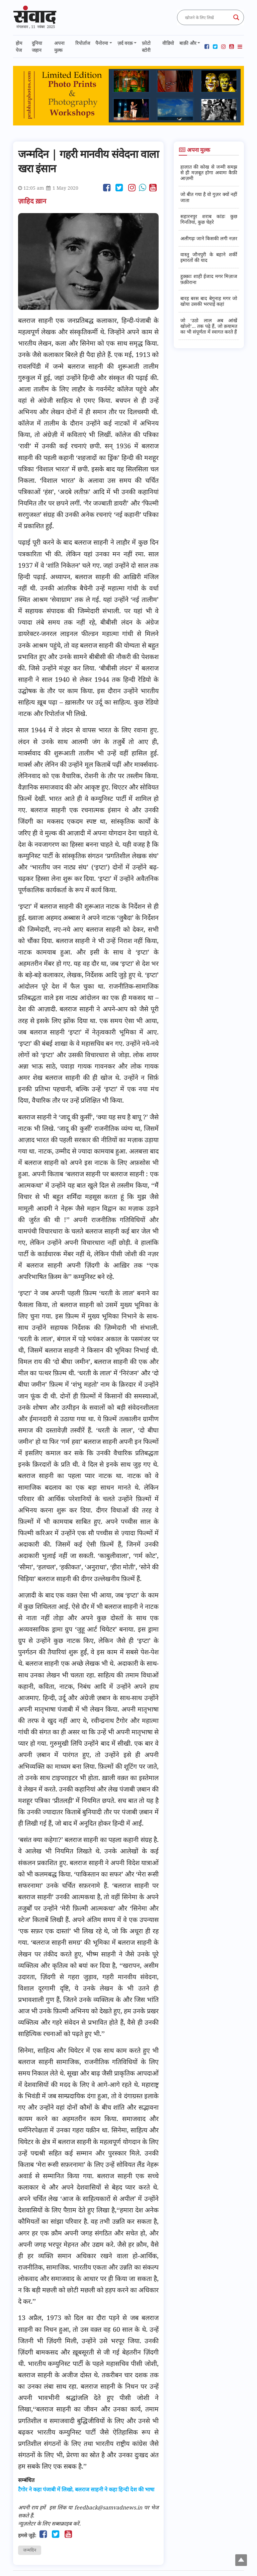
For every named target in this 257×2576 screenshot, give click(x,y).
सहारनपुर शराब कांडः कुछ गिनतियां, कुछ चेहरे (208, 219)
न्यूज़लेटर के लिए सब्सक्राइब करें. (49, 2523)
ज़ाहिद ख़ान (33, 200)
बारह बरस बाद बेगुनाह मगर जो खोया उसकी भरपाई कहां (208, 301)
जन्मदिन (29, 2550)
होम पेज (19, 46)
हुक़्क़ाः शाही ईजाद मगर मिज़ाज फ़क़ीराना (208, 279)
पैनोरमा (101, 43)
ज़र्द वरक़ (125, 43)
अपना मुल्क (59, 46)
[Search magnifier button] (236, 17)
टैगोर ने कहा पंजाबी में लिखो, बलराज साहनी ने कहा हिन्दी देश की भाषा (86, 2489)
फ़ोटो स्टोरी (146, 46)
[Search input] (207, 17)
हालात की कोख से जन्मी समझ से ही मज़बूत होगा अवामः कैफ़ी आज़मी (208, 173)
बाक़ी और (187, 43)
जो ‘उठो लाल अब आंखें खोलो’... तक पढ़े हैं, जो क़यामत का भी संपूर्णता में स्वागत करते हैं (208, 326)
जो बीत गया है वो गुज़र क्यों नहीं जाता (208, 197)
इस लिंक (58, 2507)
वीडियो (168, 43)
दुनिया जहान (37, 46)
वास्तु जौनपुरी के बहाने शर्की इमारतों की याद (208, 257)
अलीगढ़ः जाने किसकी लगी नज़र (208, 238)
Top (241, 2560)
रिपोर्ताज (82, 43)
